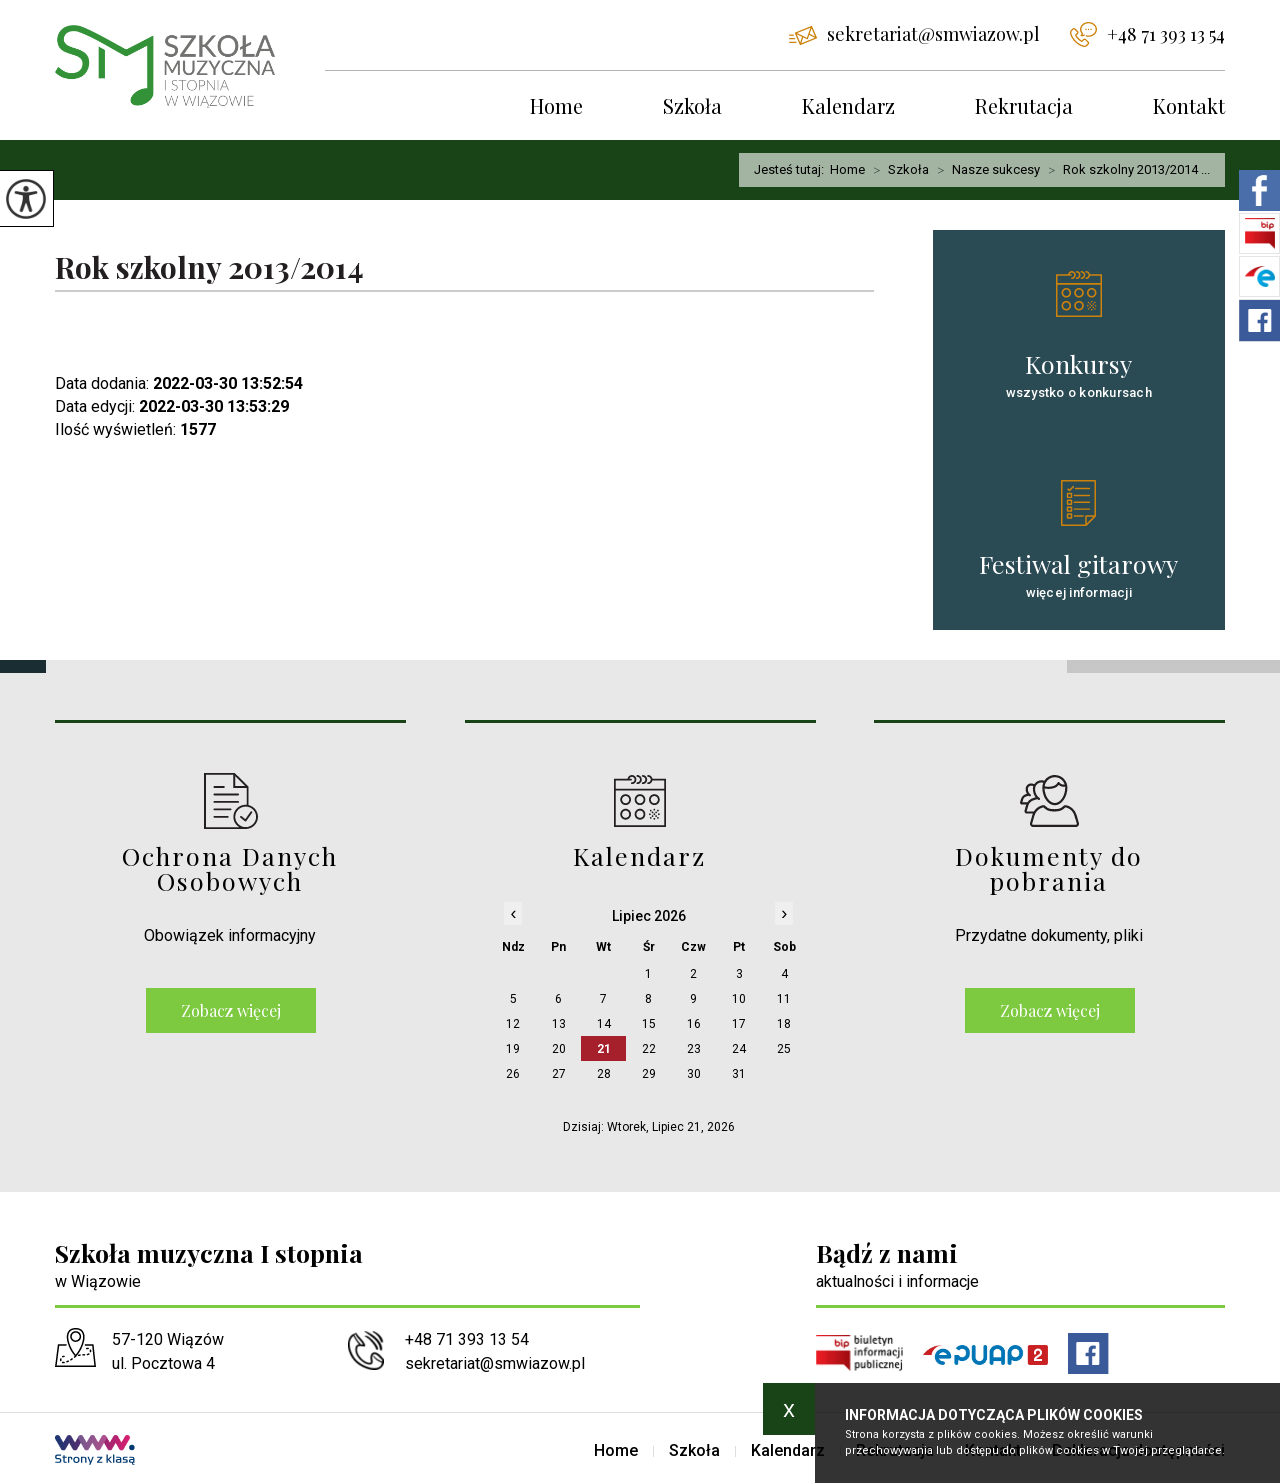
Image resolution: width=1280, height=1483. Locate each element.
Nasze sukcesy (984, 170)
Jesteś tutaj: (792, 169)
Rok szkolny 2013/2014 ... (1125, 170)
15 (649, 1024)
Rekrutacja (1024, 105)
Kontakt (1189, 105)
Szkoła (692, 105)
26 (513, 1074)
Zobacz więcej (231, 1010)
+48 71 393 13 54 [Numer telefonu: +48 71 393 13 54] (467, 1339)
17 (739, 1024)
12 (513, 1024)
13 (559, 1024)
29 (649, 1074)
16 (694, 1024)
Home (556, 105)
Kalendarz (848, 105)
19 (513, 1049)
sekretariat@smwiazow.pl (914, 34)
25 (784, 1049)
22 (649, 1049)
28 (604, 1074)
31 (739, 1074)
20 (559, 1049)
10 (739, 999)
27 (559, 1074)
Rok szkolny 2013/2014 (209, 268)
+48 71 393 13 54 (1147, 34)
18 (784, 1024)
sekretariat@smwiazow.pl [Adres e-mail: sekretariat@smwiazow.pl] (495, 1363)
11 (784, 999)
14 (604, 1024)
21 (604, 1049)
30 (694, 1074)
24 (739, 1049)
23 (694, 1049)
